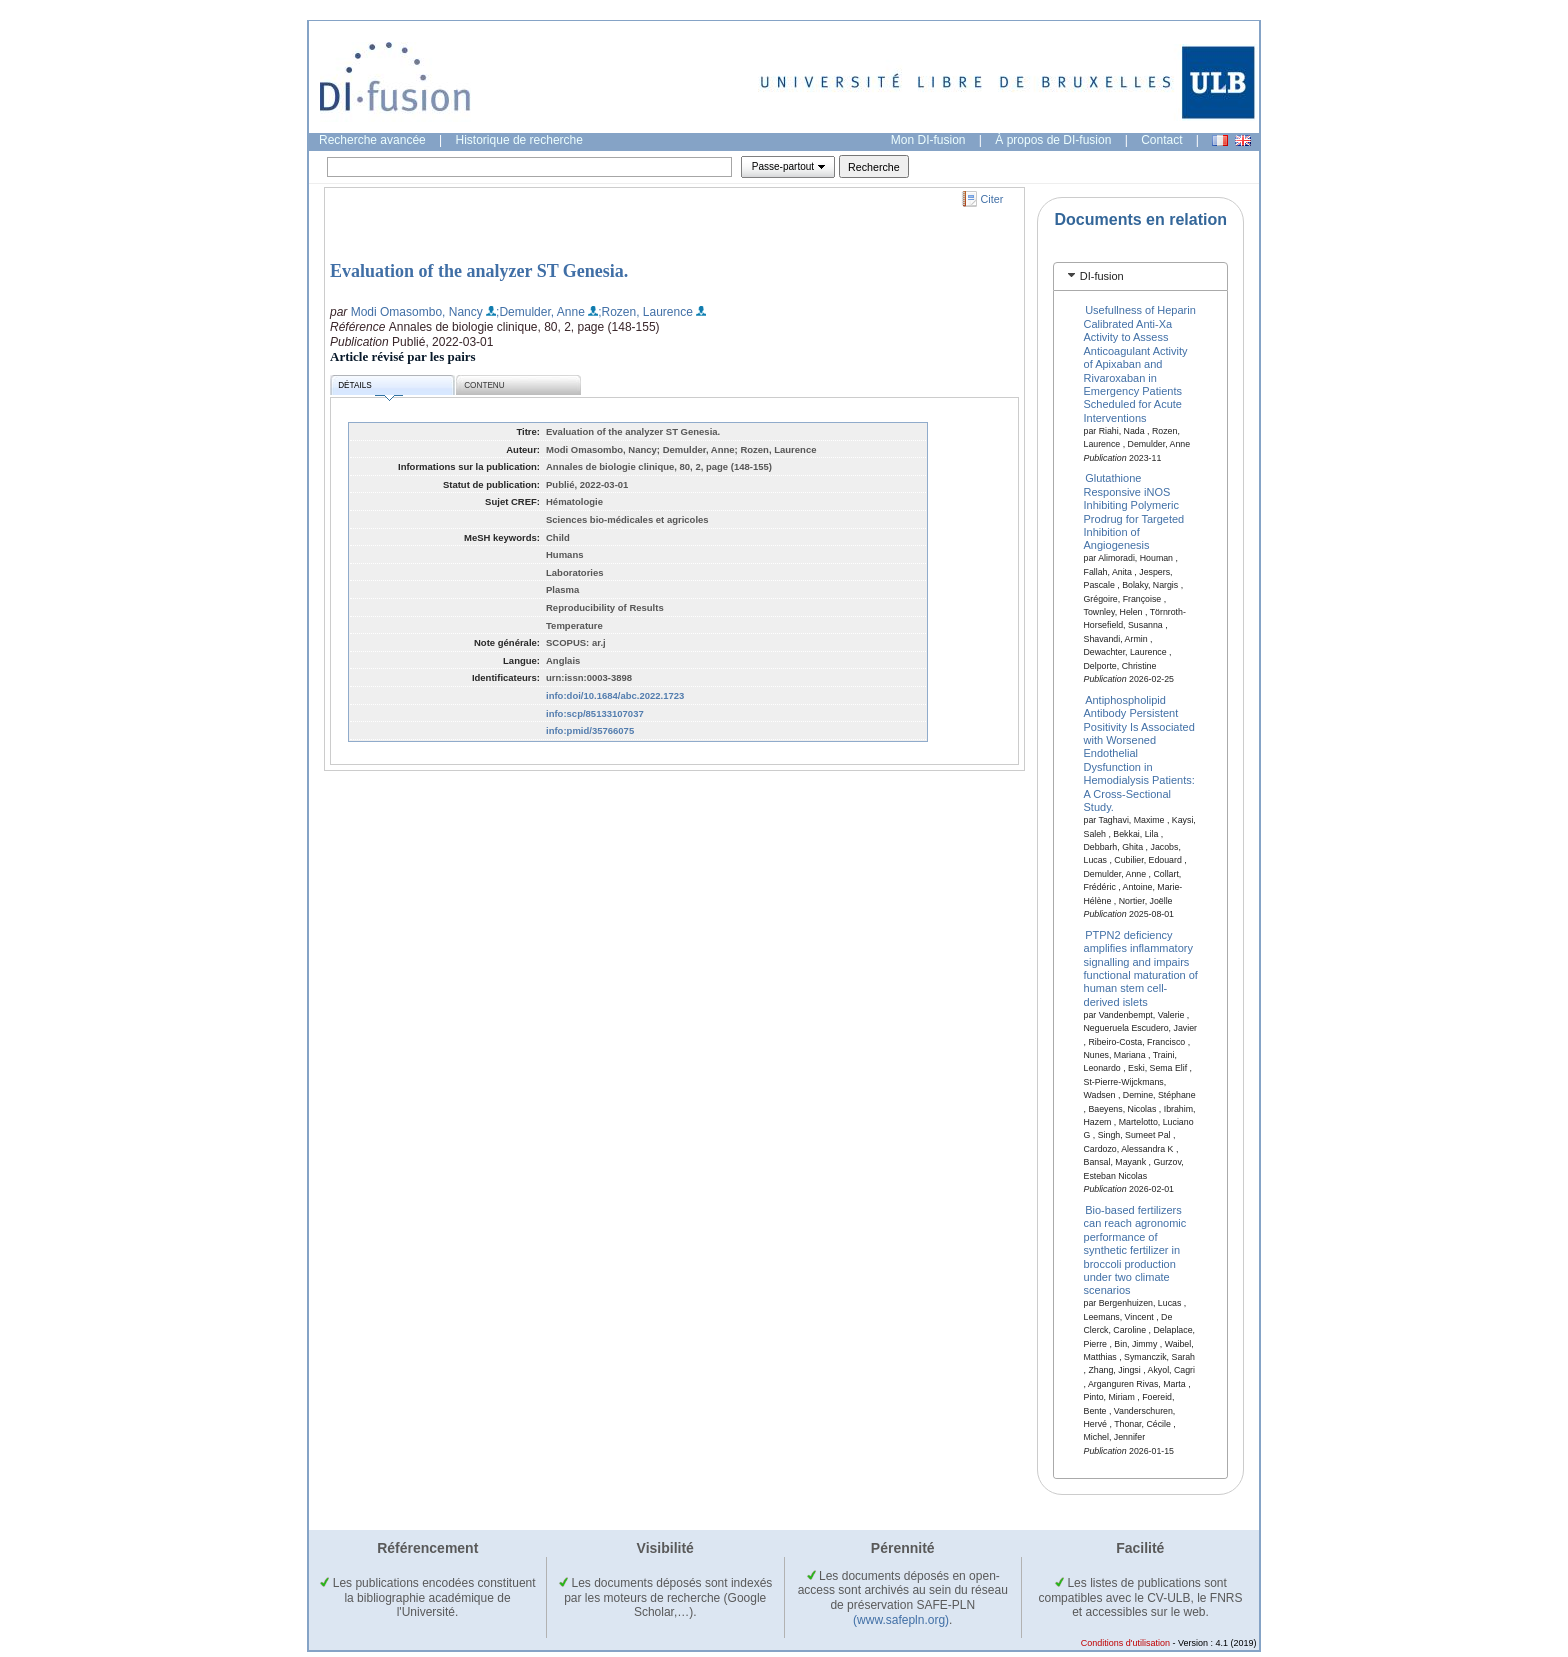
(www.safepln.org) (901, 1620)
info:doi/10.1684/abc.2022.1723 (615, 695)
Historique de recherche (519, 140)
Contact (1161, 140)
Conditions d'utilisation (1125, 1643)
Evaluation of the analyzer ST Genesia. (479, 271)
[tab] (1140, 276)
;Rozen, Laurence (645, 312)
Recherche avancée (372, 140)
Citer (992, 199)
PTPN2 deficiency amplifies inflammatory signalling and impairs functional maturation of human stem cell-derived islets (1141, 967)
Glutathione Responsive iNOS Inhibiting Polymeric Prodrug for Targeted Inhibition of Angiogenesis (1134, 511)
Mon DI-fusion (928, 140)
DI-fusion (1102, 276)
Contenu (484, 385)
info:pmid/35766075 (590, 730)
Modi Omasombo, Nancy (417, 312)
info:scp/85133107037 (595, 713)
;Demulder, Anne (540, 312)
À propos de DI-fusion (1053, 140)
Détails (370, 388)
